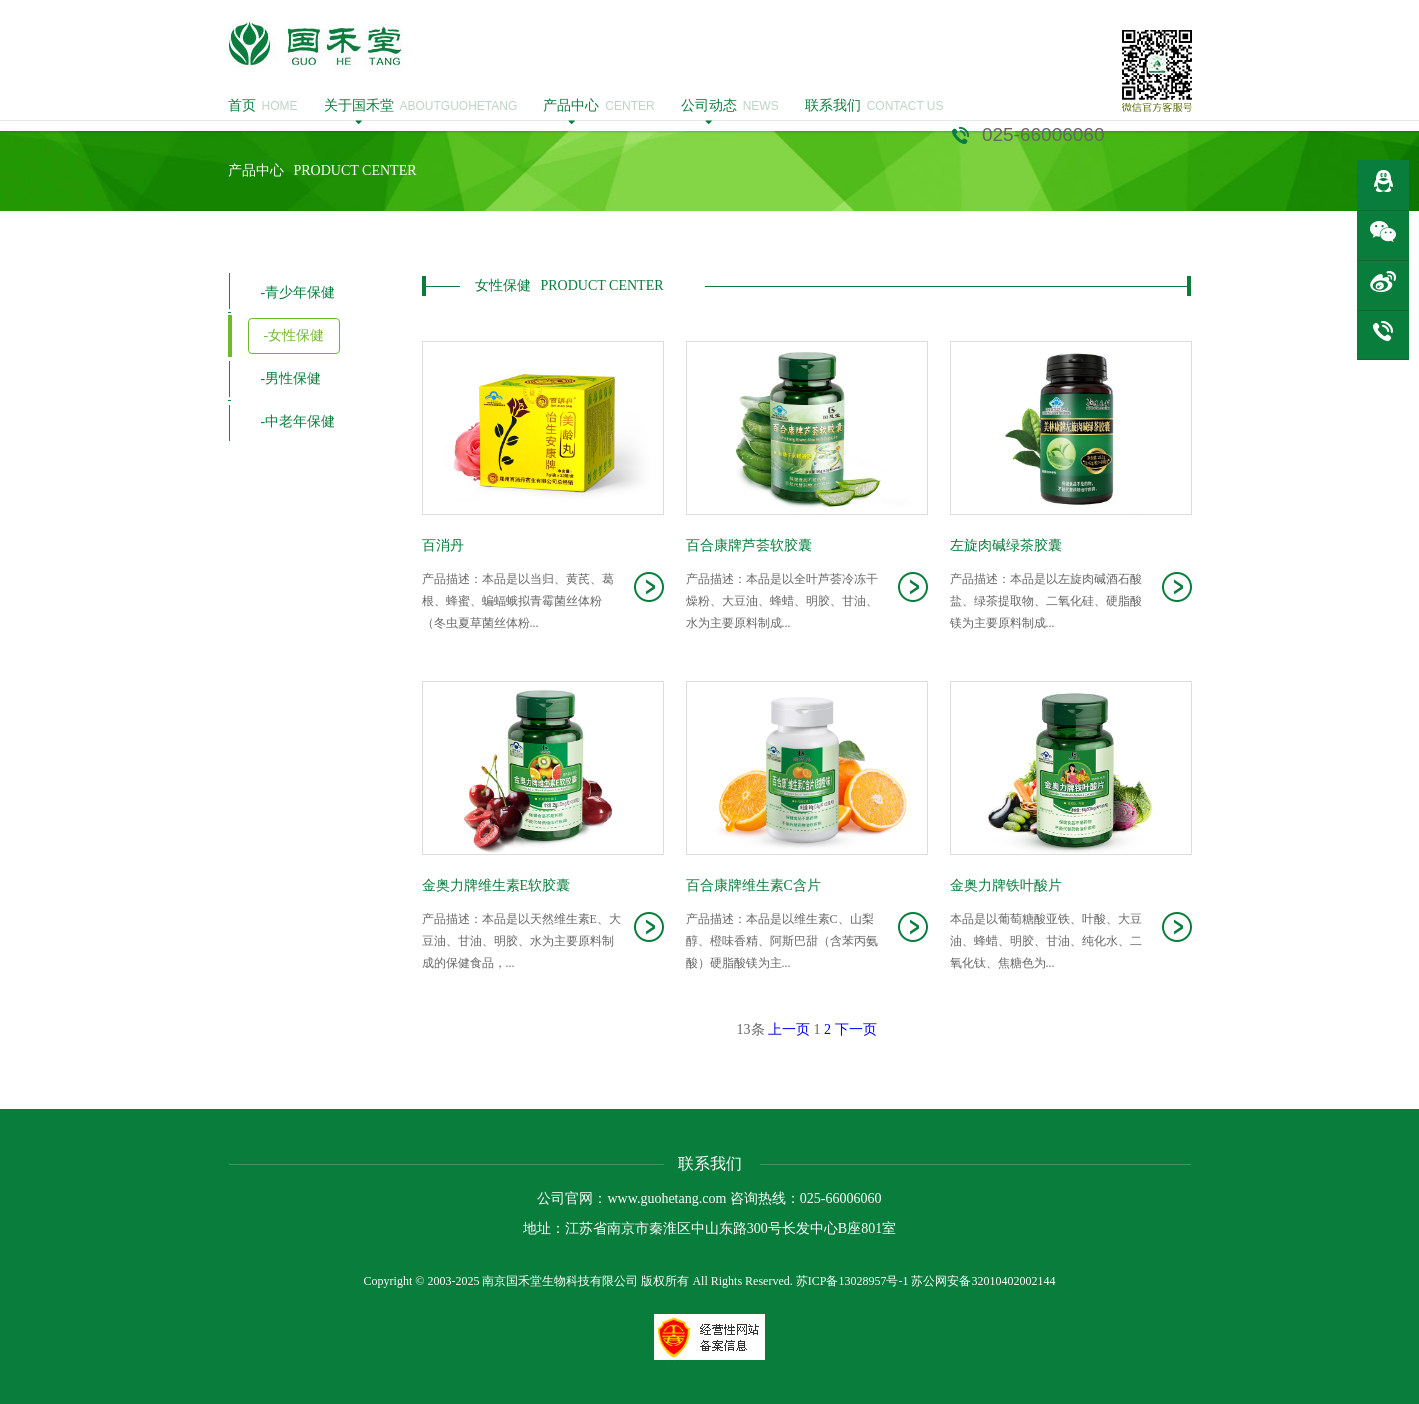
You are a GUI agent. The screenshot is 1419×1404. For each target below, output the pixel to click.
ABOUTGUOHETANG (421, 106)
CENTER (598, 106)
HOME (263, 106)
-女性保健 (294, 335)
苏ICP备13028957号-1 (852, 1281)
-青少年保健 (298, 292)
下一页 (856, 1029)
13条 (751, 1029)
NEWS (730, 106)
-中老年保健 (298, 421)
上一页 (789, 1029)
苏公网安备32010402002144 (983, 1281)
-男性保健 (291, 378)
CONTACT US (874, 106)
